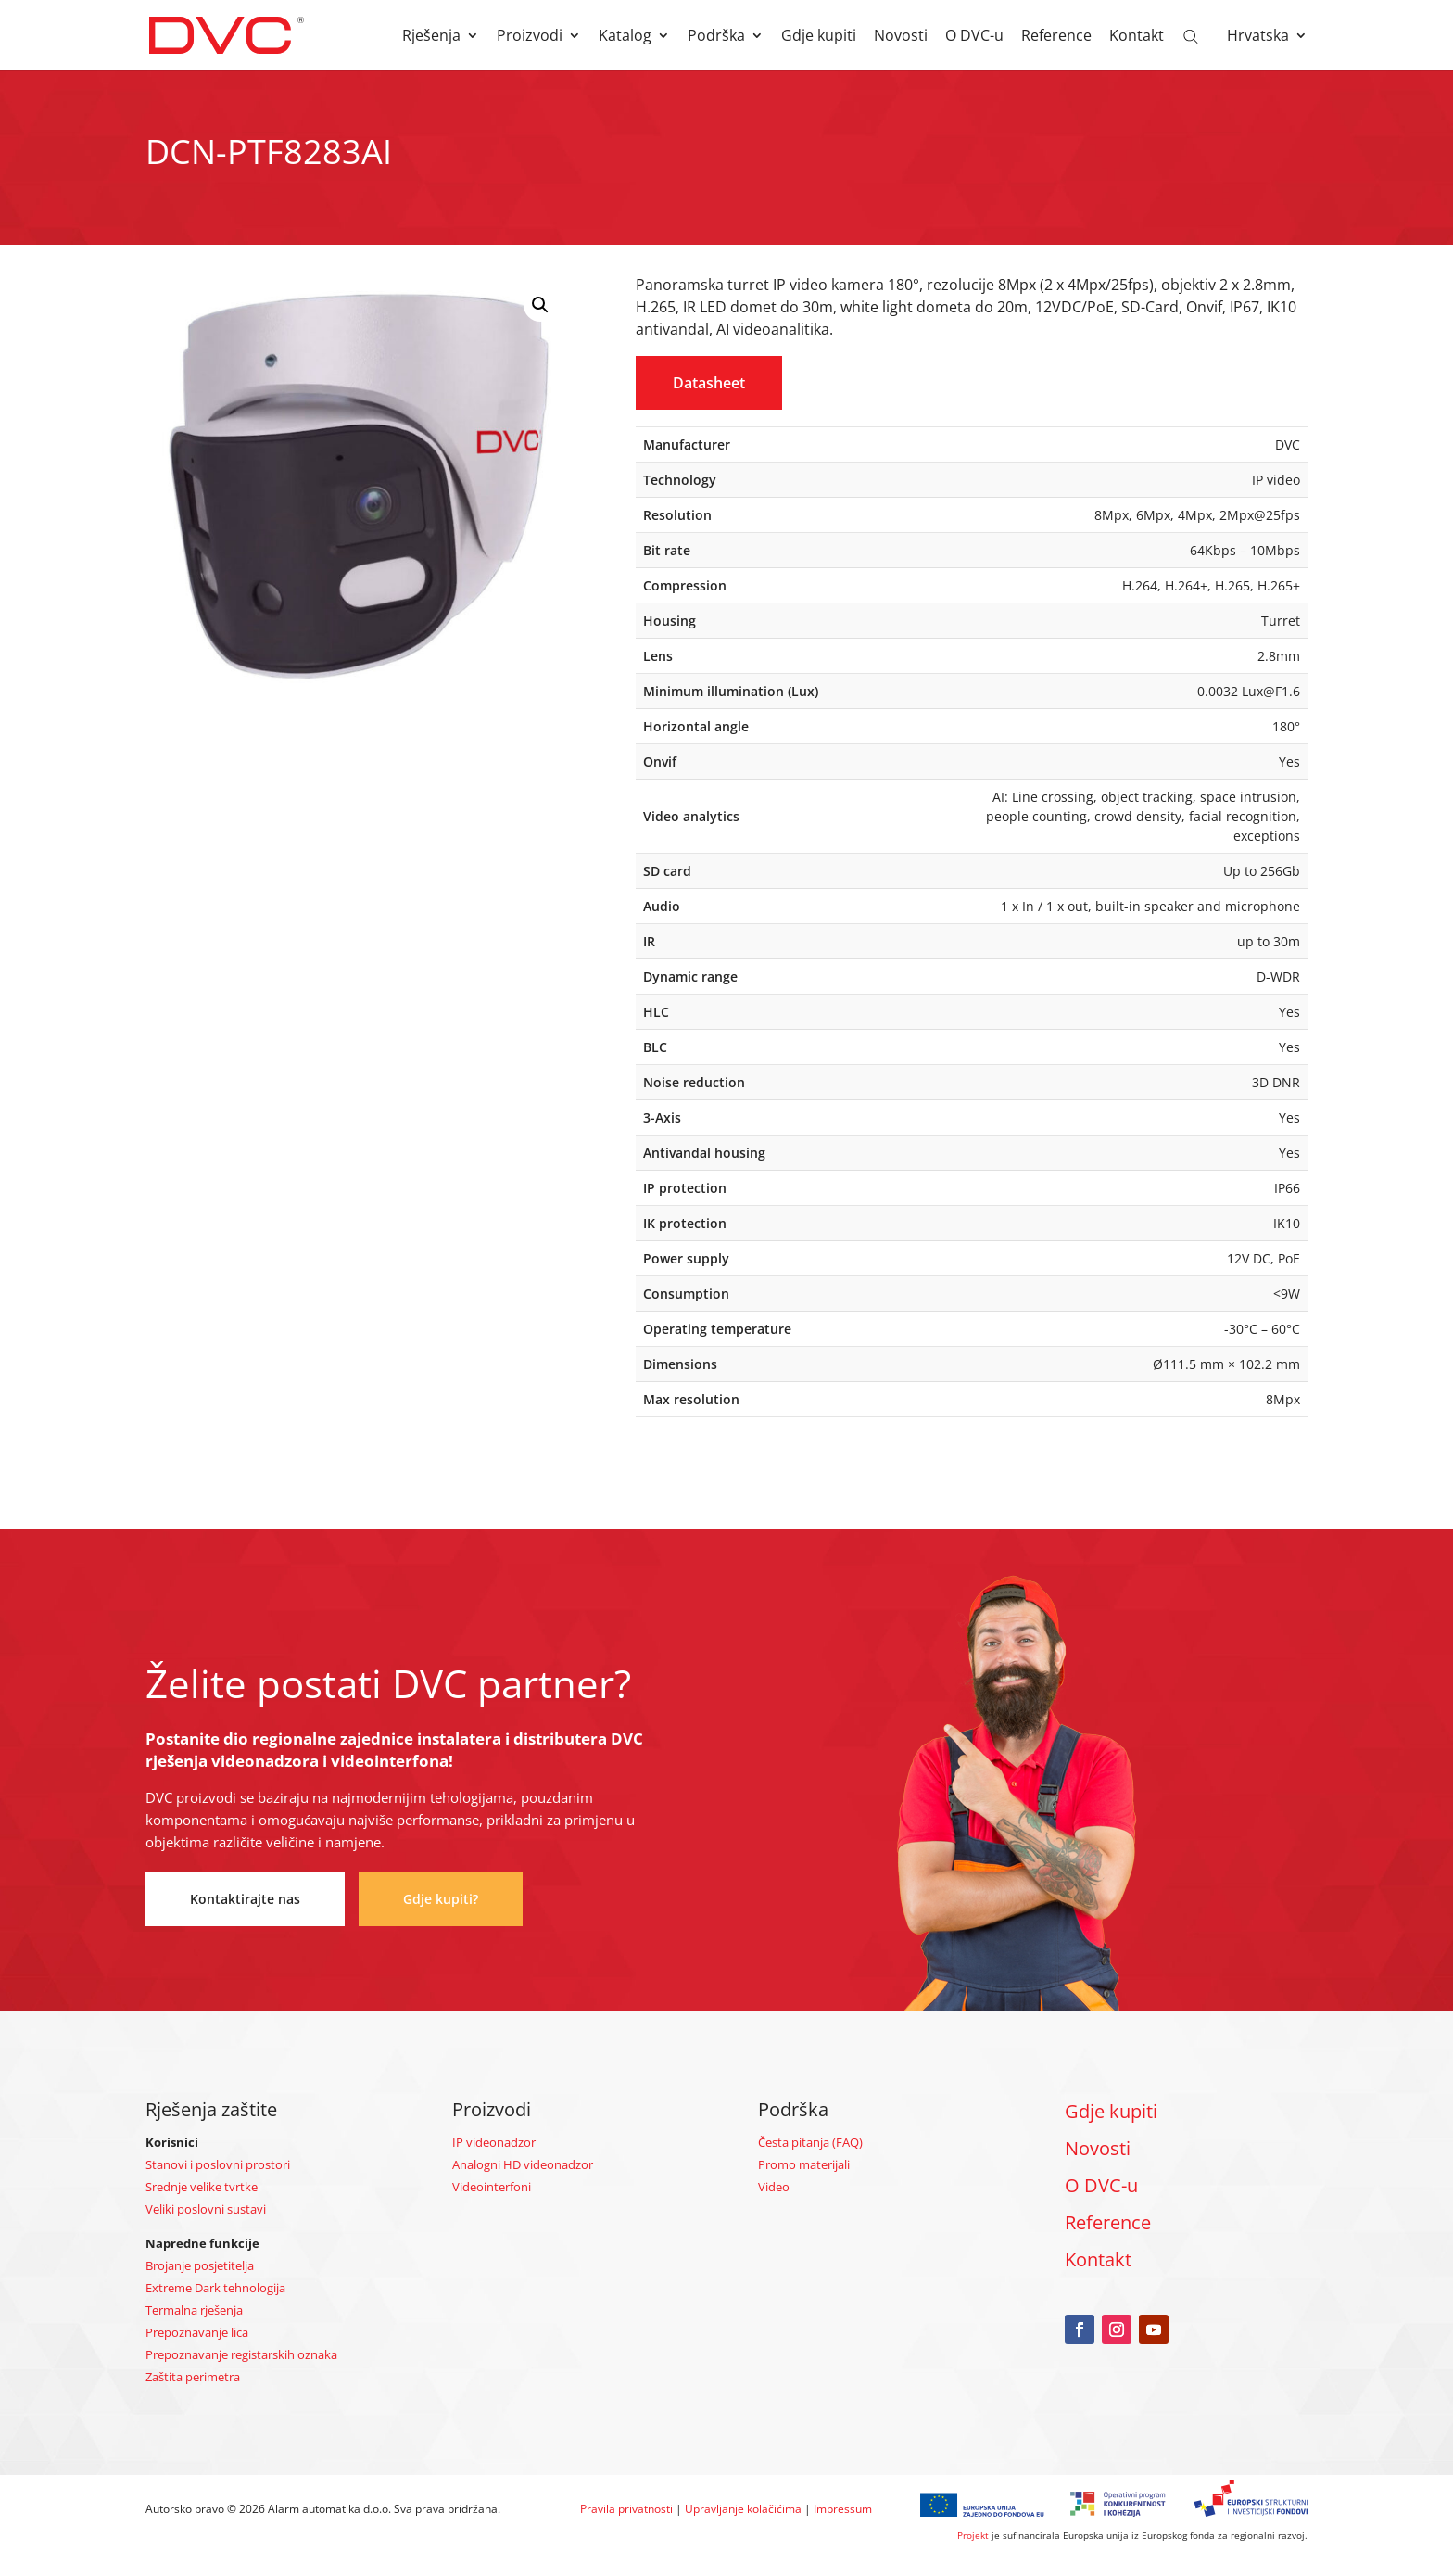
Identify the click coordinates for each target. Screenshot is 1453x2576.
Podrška (716, 37)
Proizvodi (529, 37)
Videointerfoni (491, 2186)
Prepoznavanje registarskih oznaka (241, 2354)
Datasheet (709, 383)
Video (774, 2186)
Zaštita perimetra (192, 2376)
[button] (540, 305)
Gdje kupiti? (440, 1899)
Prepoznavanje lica (196, 2332)
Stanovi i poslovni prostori (217, 2164)
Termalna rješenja (194, 2310)
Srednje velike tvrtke (201, 2186)
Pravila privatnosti (626, 2509)
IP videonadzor (494, 2142)
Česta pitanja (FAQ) (810, 2142)
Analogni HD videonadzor (522, 2164)
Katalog (625, 37)
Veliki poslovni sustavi (205, 2209)
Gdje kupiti (818, 37)
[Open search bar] (1190, 35)
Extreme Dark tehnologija (215, 2287)
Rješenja (431, 37)
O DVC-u (974, 37)
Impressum (843, 2509)
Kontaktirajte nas (245, 1899)
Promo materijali (804, 2164)
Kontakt (1136, 37)
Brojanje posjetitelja (199, 2265)
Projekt (973, 2535)
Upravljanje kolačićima (743, 2509)
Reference (1056, 37)
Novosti (901, 37)
